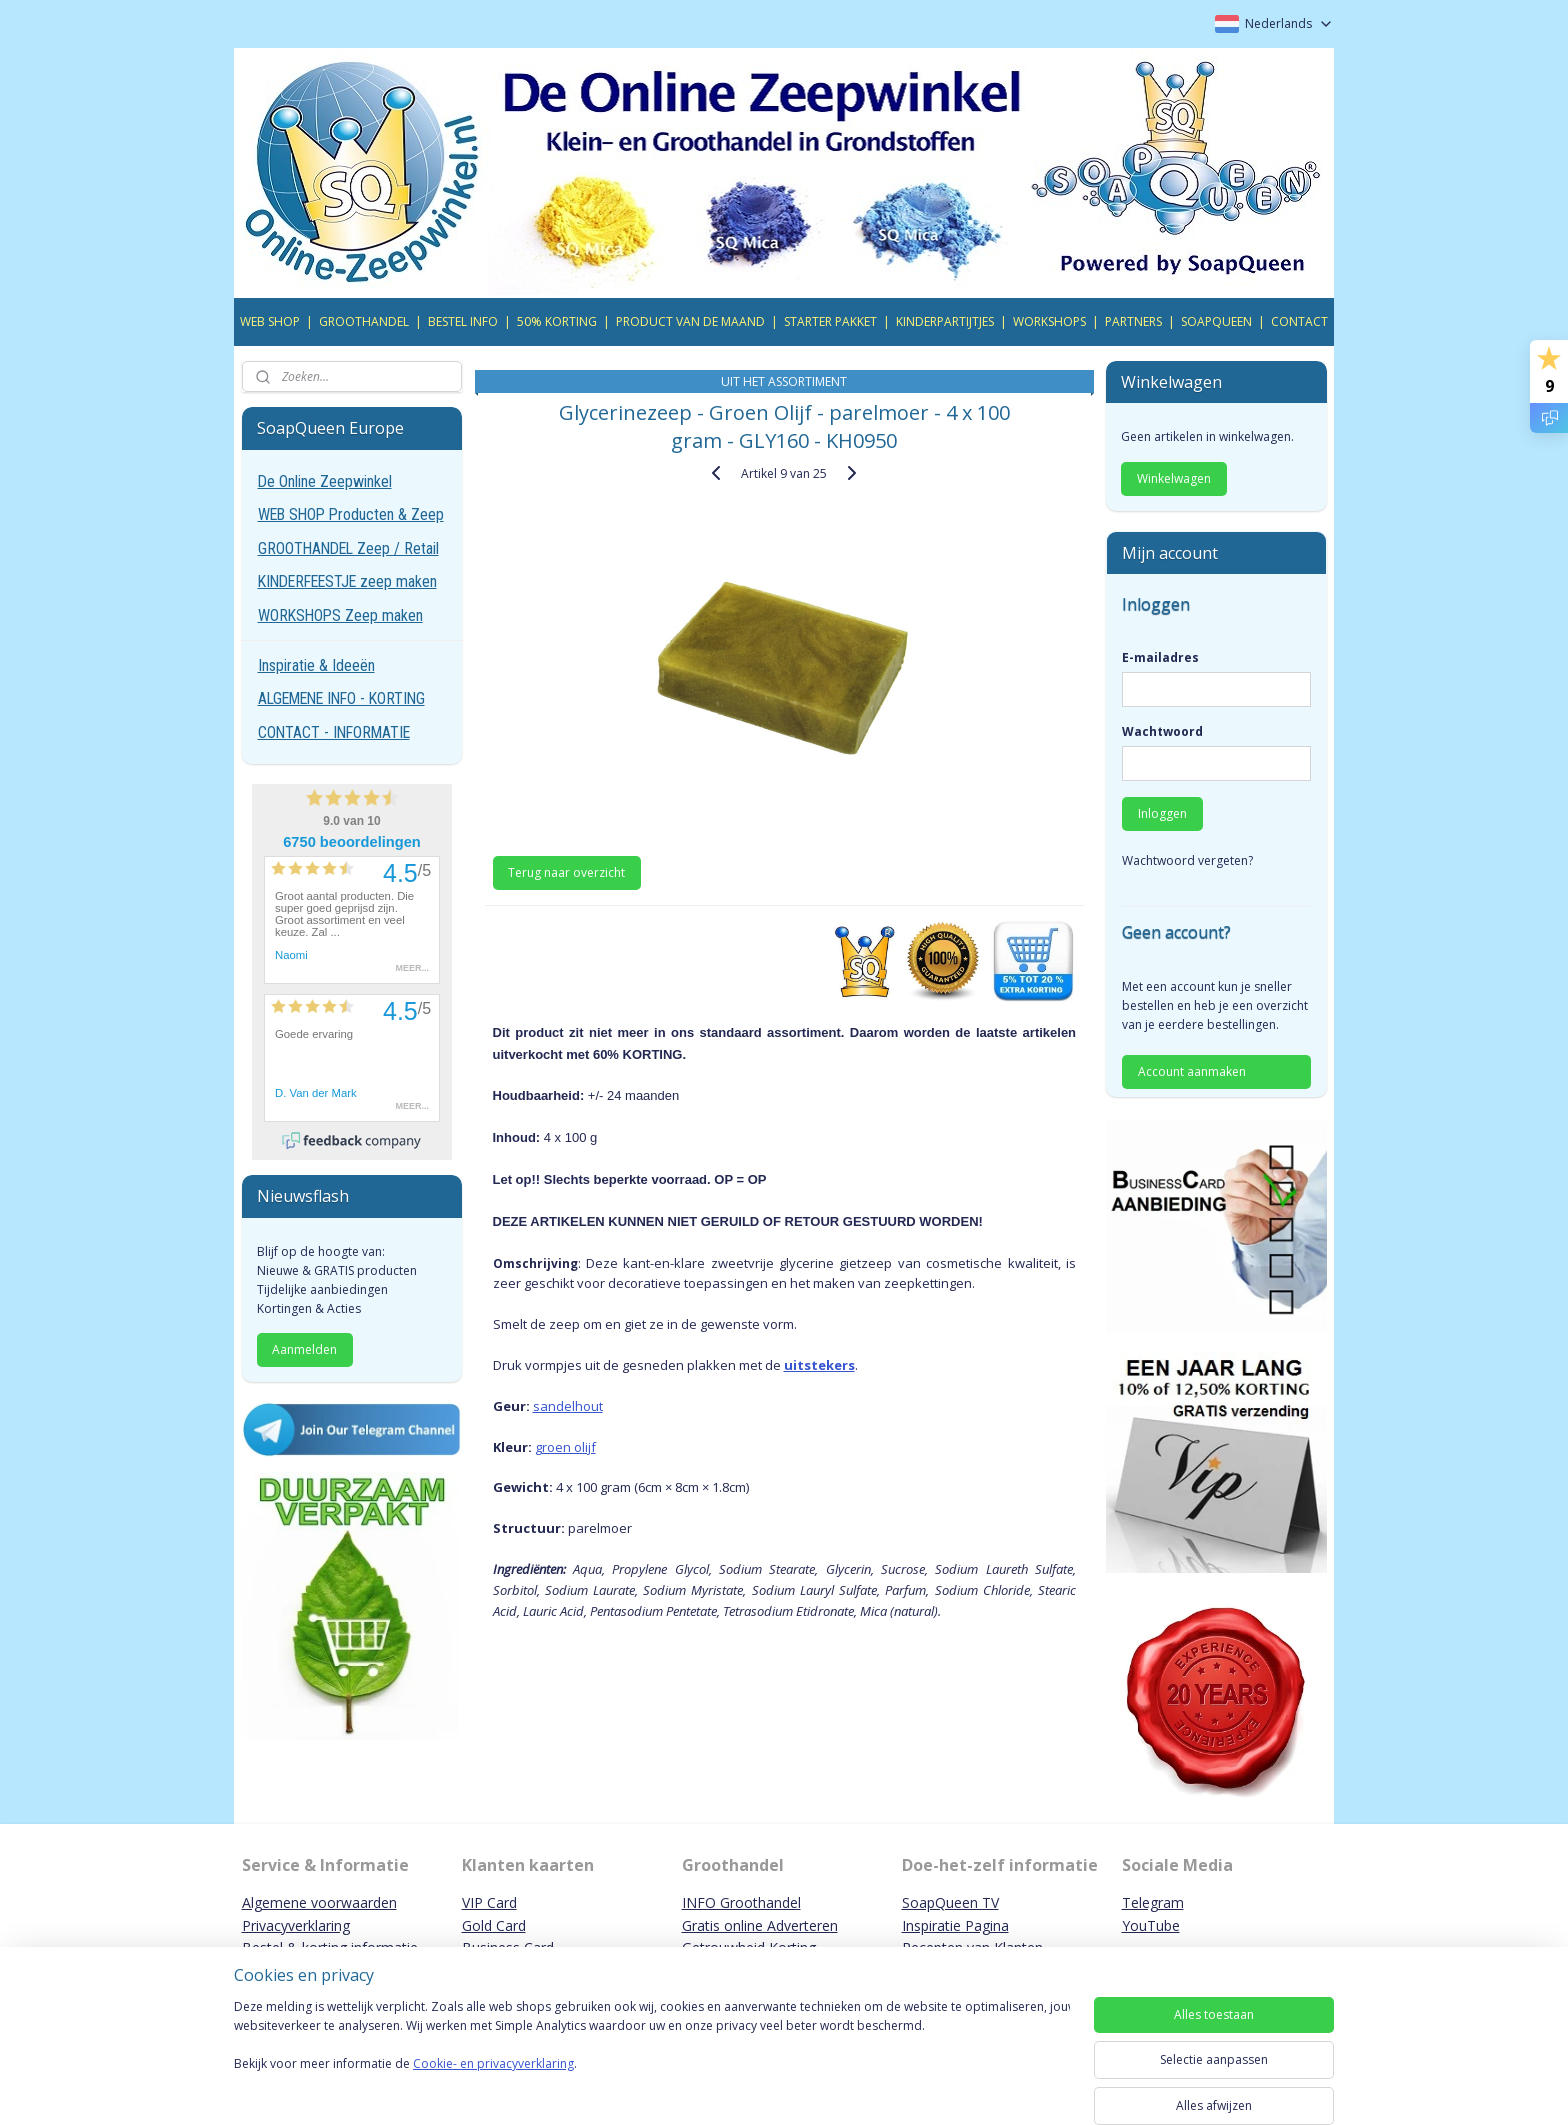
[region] (652, 2057)
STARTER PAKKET (830, 321)
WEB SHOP (270, 321)
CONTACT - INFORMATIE (334, 732)
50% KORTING (557, 321)
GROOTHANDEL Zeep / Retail (348, 548)
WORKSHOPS (1049, 321)
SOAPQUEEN (1216, 321)
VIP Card (489, 1902)
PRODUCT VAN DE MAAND (690, 321)
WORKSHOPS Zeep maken (340, 615)
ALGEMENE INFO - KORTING (341, 698)
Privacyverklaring (296, 1925)
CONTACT (1299, 321)
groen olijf (564, 1447)
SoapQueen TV (950, 1902)
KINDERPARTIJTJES (945, 321)
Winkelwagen (1174, 478)
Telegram (1153, 1902)
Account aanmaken (1192, 1071)
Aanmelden (304, 1349)
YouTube (1151, 1925)
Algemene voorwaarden (319, 1902)
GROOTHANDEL (364, 321)
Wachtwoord (1162, 731)
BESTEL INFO (463, 321)
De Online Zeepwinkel (325, 481)
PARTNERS (1133, 321)
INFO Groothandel (741, 1902)
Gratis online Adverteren (760, 1925)
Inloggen (1162, 813)
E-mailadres (1160, 657)
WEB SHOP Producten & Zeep (351, 514)
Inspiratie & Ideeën (316, 665)
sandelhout (567, 1406)
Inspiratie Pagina (955, 1925)
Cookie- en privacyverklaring (493, 2083)
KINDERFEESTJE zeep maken (347, 581)
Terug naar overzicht (566, 872)
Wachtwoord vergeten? (1187, 860)
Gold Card (494, 1925)
